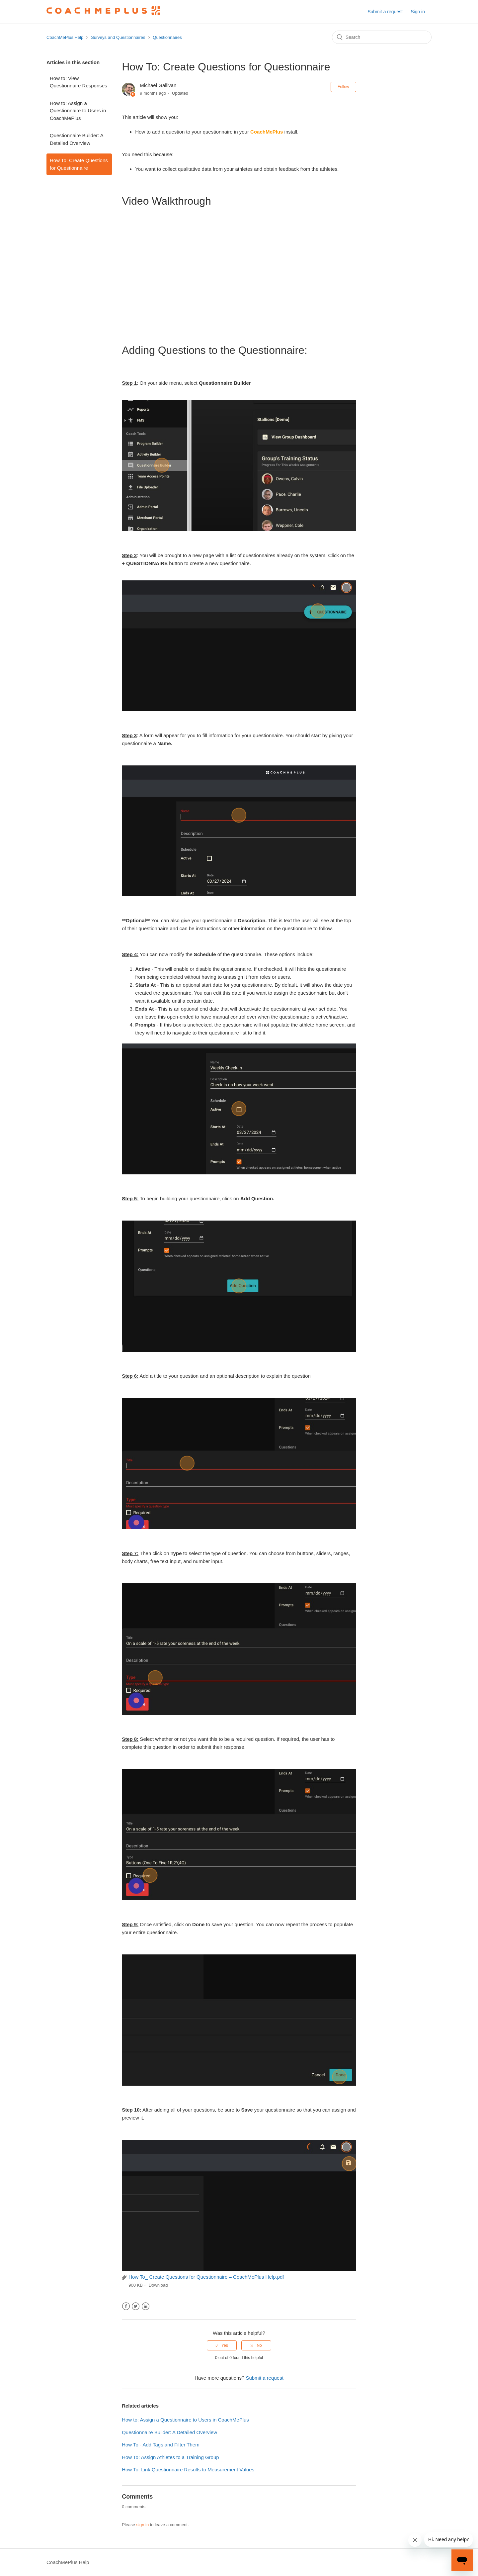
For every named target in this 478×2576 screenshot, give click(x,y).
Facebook (126, 2306)
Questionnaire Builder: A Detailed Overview (76, 139)
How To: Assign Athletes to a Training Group (170, 2457)
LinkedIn (145, 2306)
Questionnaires (167, 37)
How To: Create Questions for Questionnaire (79, 164)
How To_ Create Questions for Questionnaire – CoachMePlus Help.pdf (206, 2277)
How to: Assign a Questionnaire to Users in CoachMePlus (78, 110)
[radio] (222, 2345)
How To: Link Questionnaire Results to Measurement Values (188, 2469)
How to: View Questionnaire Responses (78, 82)
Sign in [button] (418, 11)
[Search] (382, 37)
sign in (142, 2524)
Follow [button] (343, 86)
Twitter (135, 2306)
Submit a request (385, 11)
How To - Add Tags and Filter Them (160, 2444)
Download (158, 2285)
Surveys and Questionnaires (118, 37)
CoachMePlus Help (64, 37)
